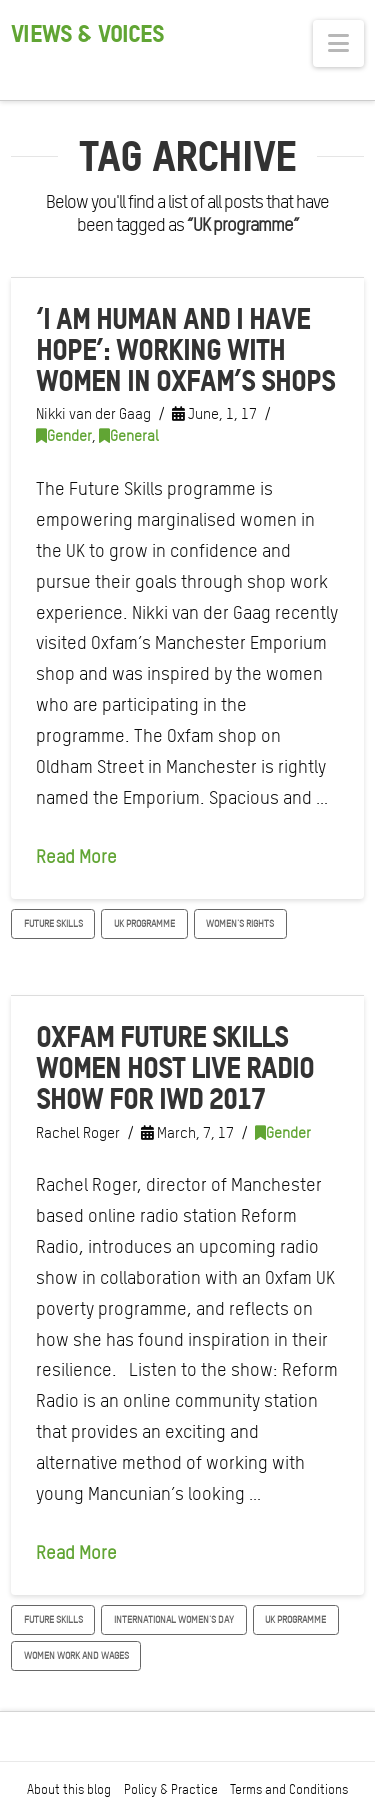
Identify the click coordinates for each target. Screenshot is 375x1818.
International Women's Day (174, 1619)
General (129, 436)
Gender (64, 436)
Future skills (53, 923)
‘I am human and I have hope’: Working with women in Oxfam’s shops (185, 349)
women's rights (240, 923)
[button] (338, 43)
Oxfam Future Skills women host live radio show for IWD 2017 (174, 1067)
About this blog (69, 1789)
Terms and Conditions (289, 1789)
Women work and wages (76, 1655)
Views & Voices (87, 34)
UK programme (144, 923)
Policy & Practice (171, 1789)
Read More (76, 856)
